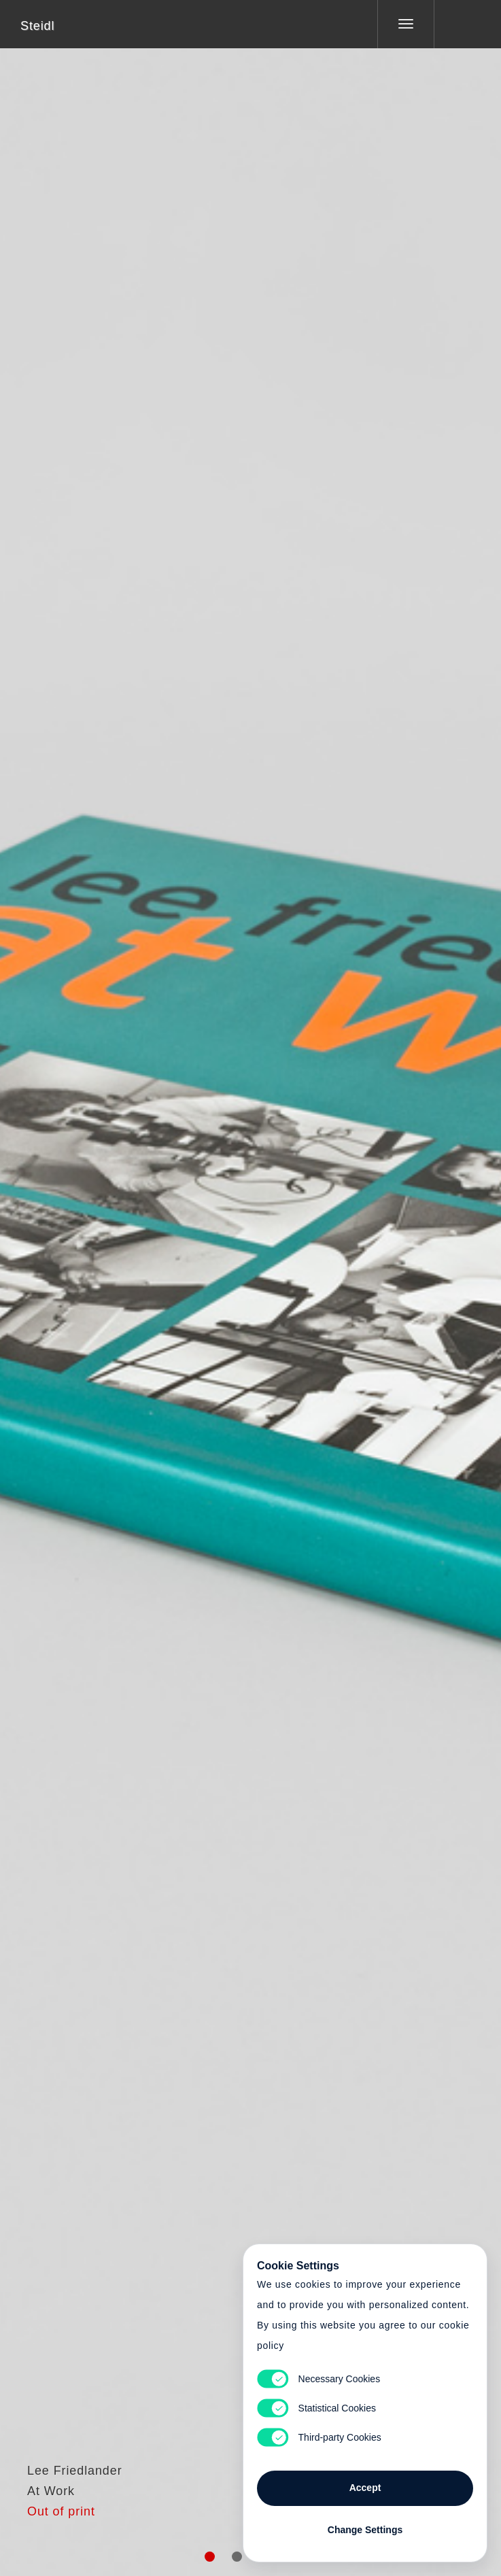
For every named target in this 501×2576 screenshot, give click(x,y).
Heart (199, 1279)
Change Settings (365, 2529)
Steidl (37, 26)
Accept (365, 2487)
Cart (250, 1279)
